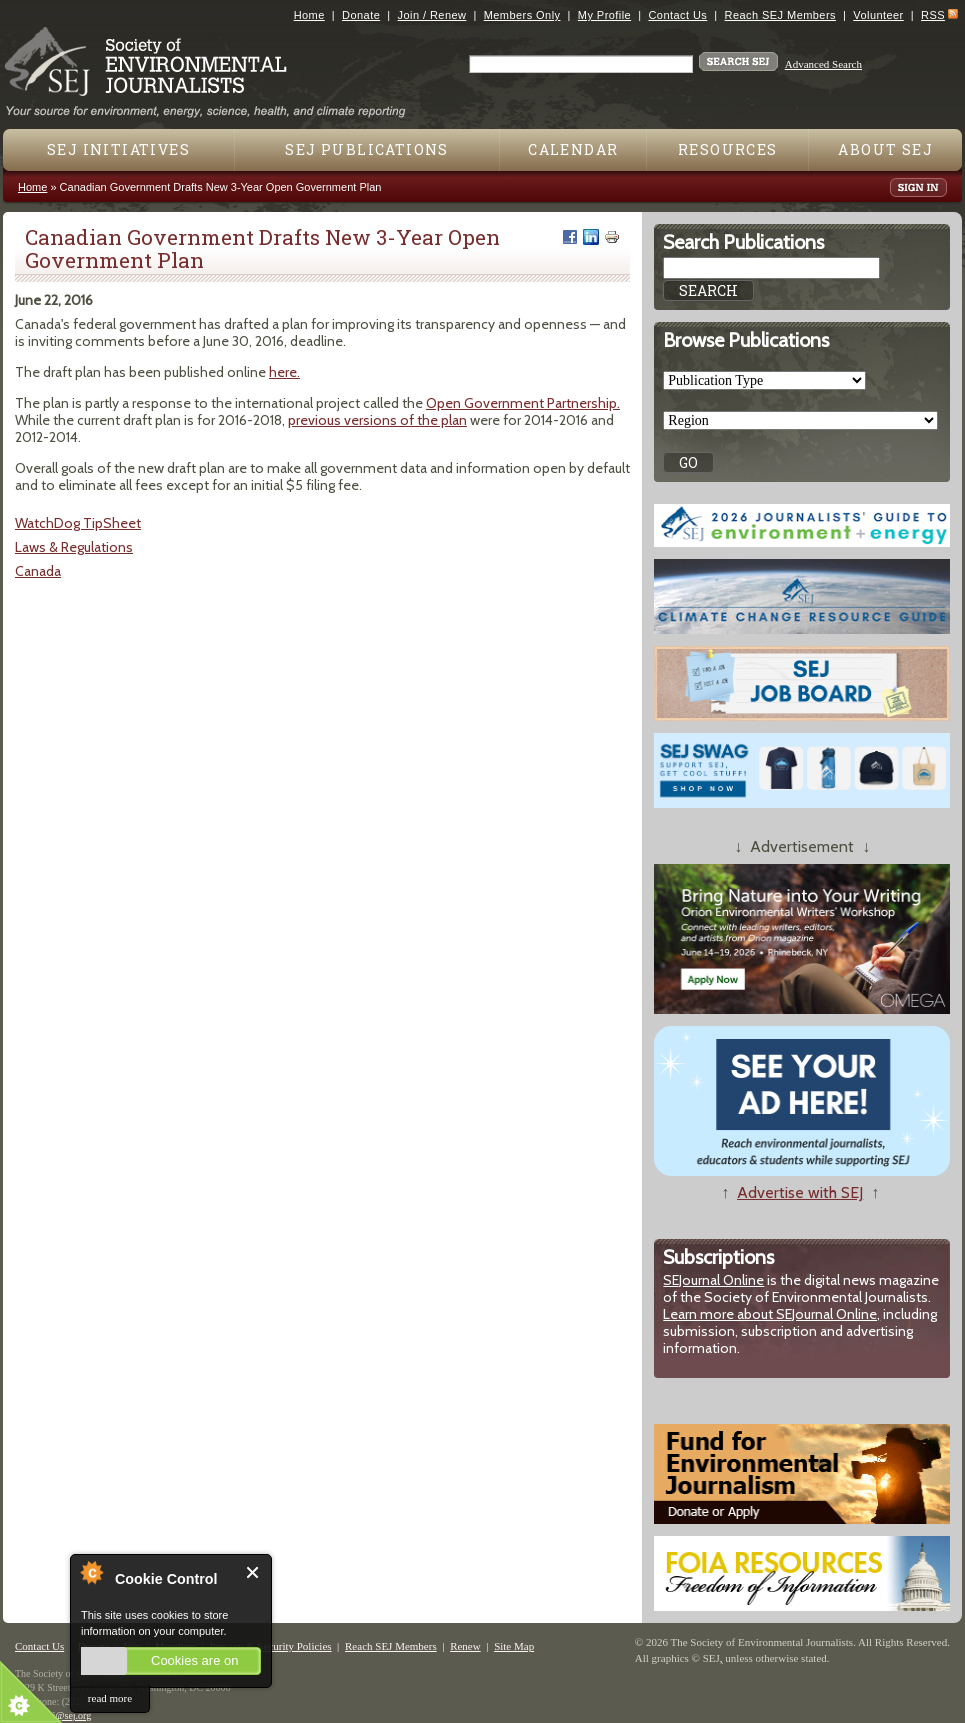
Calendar (573, 149)
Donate (361, 15)
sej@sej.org (67, 1715)
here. (284, 372)
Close (253, 1572)
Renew (465, 1646)
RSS (933, 15)
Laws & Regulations (74, 547)
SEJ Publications (366, 149)
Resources (728, 149)
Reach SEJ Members (780, 15)
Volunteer (878, 15)
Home (309, 15)
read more (110, 1698)
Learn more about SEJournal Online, (771, 1314)
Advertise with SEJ (800, 1192)
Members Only (522, 15)
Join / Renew (432, 15)
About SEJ (885, 149)
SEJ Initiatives (118, 149)
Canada (38, 571)
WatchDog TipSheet (78, 523)
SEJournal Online (713, 1280)
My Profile (604, 15)
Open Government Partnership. (523, 403)
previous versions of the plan (377, 420)
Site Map (514, 1646)
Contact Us (677, 15)
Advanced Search (823, 64)
